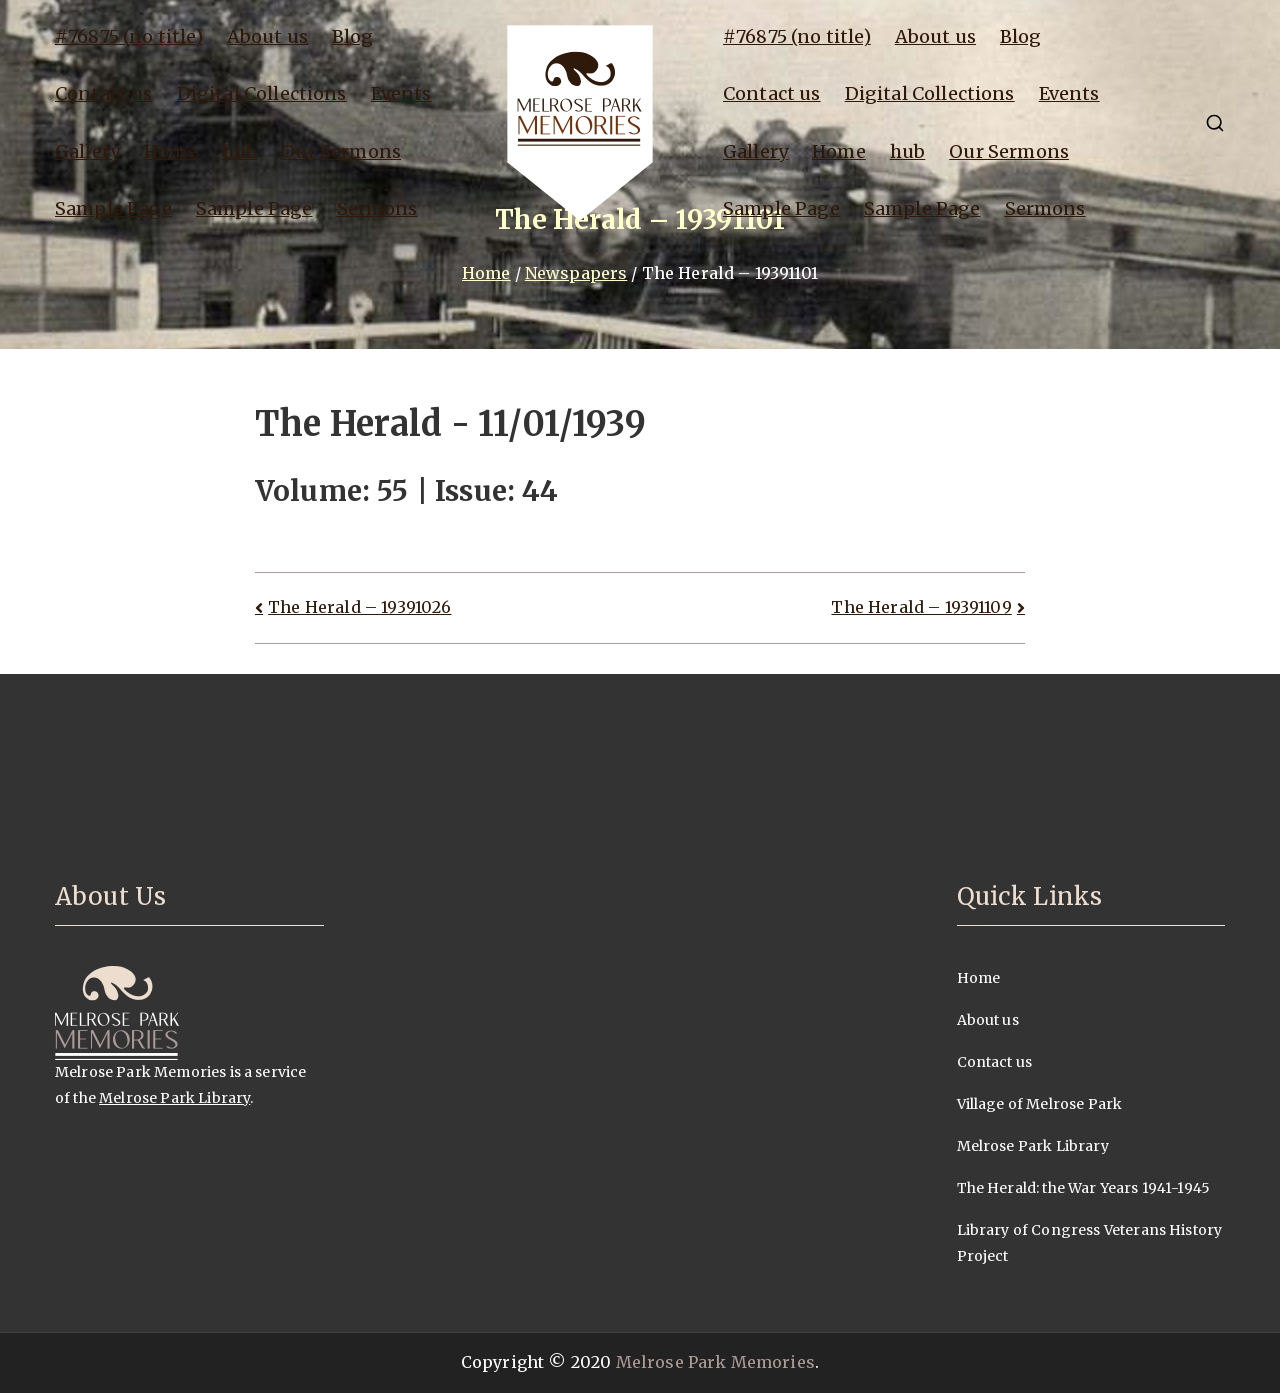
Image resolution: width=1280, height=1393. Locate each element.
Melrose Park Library (174, 1098)
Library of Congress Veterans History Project (1090, 1243)
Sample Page (113, 208)
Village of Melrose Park (1040, 1104)
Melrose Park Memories (715, 1362)
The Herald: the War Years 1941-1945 (1084, 1188)
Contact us (104, 93)
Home (171, 151)
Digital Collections (262, 93)
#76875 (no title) (129, 36)
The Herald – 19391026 (359, 607)
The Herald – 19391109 (921, 607)
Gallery (87, 151)
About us (267, 36)
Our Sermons (341, 151)
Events (401, 93)
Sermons (377, 208)
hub (239, 151)
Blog (353, 36)
